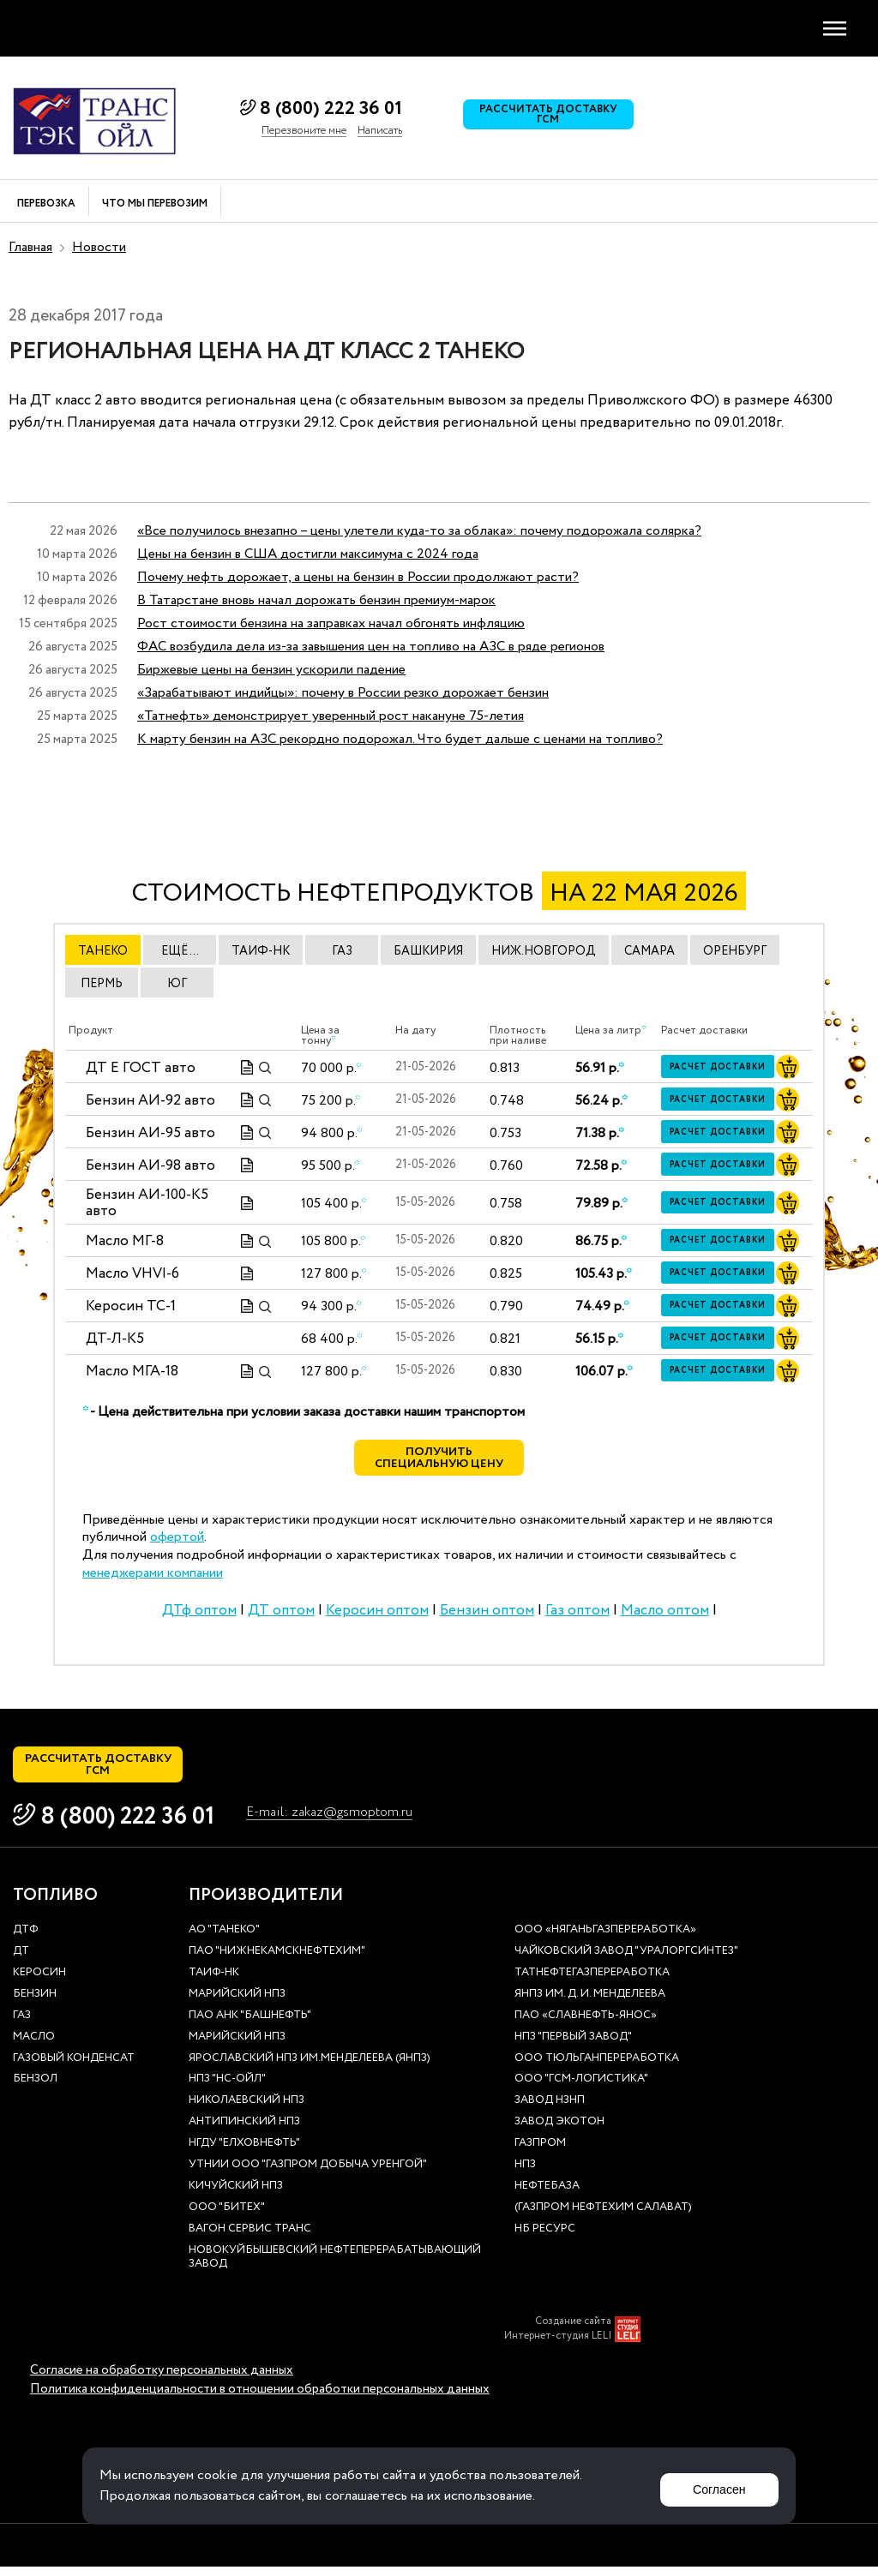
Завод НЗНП (549, 2111)
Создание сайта (573, 2332)
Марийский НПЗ (237, 2004)
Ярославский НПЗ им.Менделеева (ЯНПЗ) (309, 2068)
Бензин (35, 2004)
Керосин (39, 1983)
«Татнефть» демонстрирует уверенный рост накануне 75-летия (330, 716)
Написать (380, 131)
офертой (177, 1542)
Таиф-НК (214, 1983)
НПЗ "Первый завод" (573, 2047)
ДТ (21, 1962)
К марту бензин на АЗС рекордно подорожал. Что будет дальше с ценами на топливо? (400, 739)
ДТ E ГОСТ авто (140, 1068)
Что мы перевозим (154, 204)
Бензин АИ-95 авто (150, 1133)
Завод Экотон (559, 2132)
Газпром (540, 2154)
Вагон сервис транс (250, 2239)
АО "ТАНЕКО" (224, 1940)
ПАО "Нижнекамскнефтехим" (277, 1962)
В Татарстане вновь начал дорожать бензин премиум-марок (316, 600)
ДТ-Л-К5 (115, 1339)
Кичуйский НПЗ (236, 2196)
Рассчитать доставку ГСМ (553, 118)
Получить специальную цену (439, 1461)
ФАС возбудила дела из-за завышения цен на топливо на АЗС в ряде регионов (370, 646)
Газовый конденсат (74, 2068)
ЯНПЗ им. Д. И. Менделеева (589, 2004)
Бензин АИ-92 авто (150, 1100)
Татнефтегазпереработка (592, 1983)
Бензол (35, 2089)
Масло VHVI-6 (132, 1274)
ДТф (25, 1940)
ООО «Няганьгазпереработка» (605, 1940)
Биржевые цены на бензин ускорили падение (271, 670)
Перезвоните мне (304, 131)
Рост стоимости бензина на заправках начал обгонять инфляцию (331, 623)
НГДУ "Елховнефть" (244, 2154)
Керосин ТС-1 (131, 1306)
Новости (99, 247)
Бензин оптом (487, 1615)
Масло (34, 2047)
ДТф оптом (199, 1615)
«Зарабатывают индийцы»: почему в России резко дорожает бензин (343, 693)
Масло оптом (665, 1615)
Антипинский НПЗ (244, 2132)
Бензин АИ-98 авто (150, 1166)
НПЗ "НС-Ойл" (227, 2089)
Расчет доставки (722, 1068)
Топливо (55, 1906)
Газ (22, 2025)
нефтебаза (547, 2196)
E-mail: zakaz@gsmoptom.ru (338, 1824)
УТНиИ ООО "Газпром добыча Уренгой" (308, 2175)
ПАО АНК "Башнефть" (250, 2025)
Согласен (714, 2485)
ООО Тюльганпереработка (596, 2068)
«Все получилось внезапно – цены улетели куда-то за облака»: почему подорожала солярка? (419, 531)
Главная (30, 247)
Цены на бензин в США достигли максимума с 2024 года (307, 554)
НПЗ (525, 2175)
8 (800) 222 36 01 (331, 109)
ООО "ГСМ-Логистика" (581, 2089)
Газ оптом (577, 1615)
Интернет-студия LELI (557, 2346)
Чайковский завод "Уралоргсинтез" (626, 1962)
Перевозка (46, 204)
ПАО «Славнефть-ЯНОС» (585, 2025)
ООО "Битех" (227, 2217)
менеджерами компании (152, 1578)
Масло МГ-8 (125, 1241)
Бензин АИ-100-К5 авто (147, 1204)
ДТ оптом (281, 1615)
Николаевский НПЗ (246, 2111)
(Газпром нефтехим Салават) (603, 2217)
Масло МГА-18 (132, 1371)
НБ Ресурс (544, 2239)
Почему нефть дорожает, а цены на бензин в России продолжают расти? (358, 577)
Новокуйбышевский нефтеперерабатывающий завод (335, 2267)
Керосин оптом (377, 1615)
